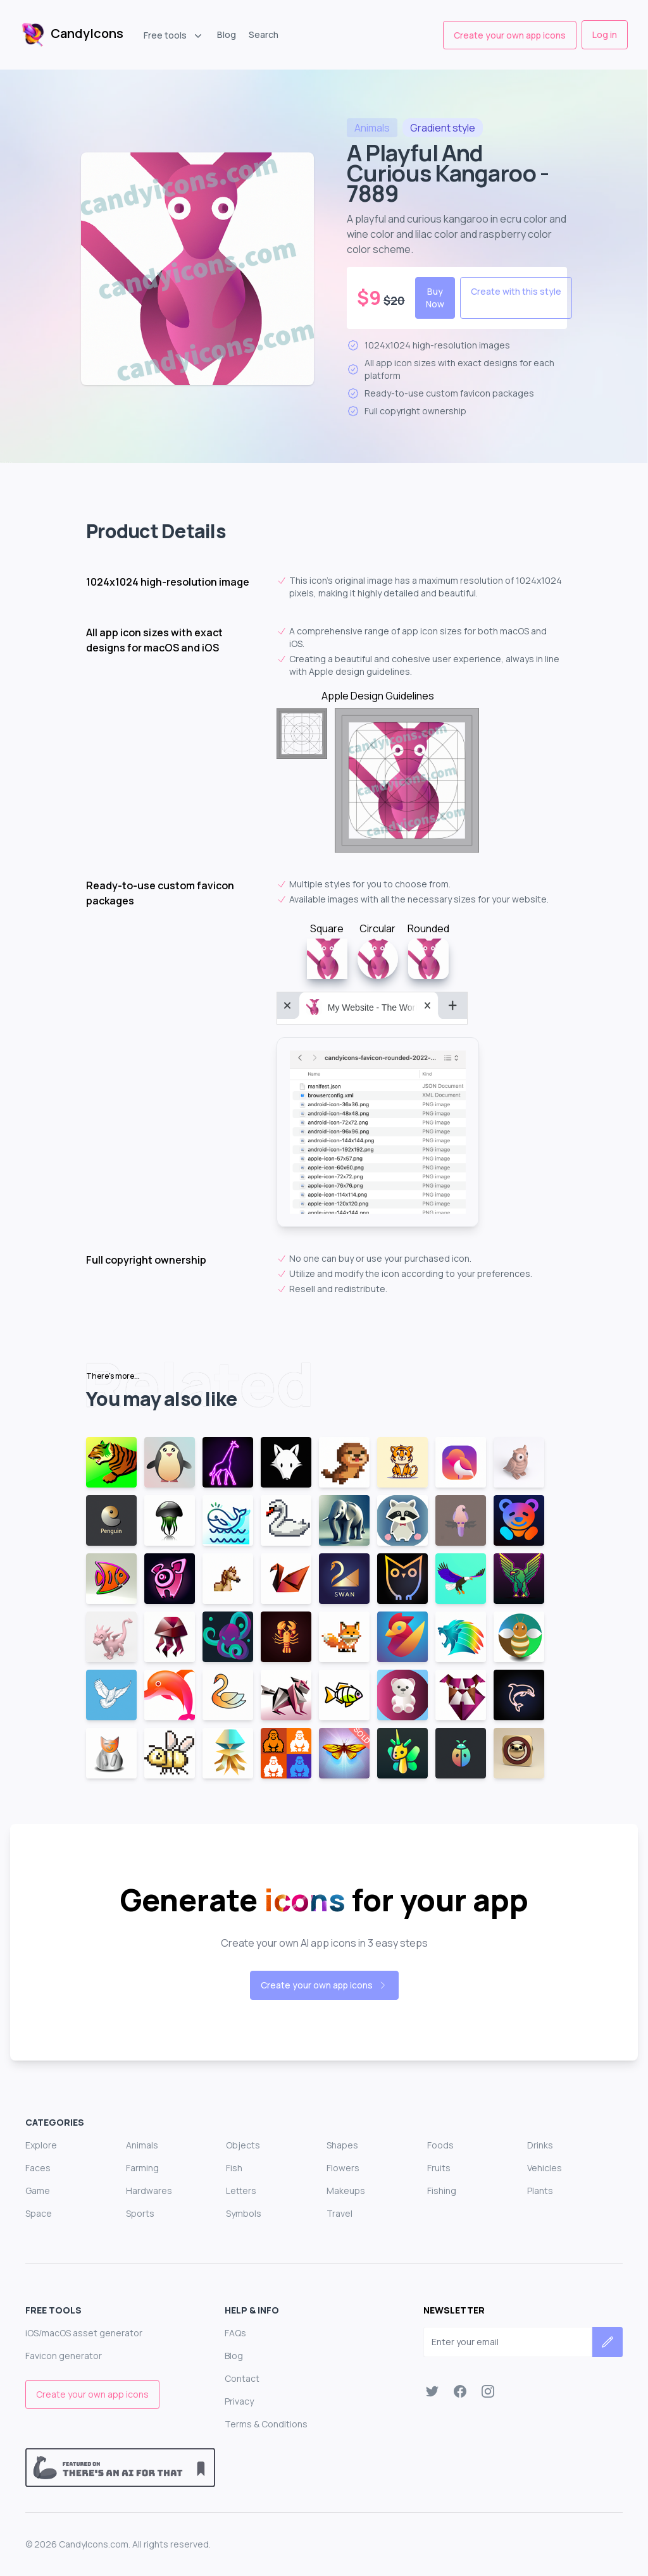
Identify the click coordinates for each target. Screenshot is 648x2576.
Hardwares (149, 2191)
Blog (226, 34)
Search (263, 34)
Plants (540, 2191)
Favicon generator (63, 2356)
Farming (142, 2168)
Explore (41, 2145)
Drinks (540, 2145)
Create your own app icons (510, 35)
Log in (604, 34)
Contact (242, 2378)
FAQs (235, 2333)
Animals (142, 2145)
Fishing (441, 2191)
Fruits (439, 2168)
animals (372, 128)
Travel (339, 2213)
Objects (243, 2145)
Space (38, 2213)
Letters (241, 2191)
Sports (140, 2213)
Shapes (342, 2145)
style (442, 128)
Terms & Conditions (266, 2424)
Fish (234, 2168)
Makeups (346, 2191)
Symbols (243, 2213)
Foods (440, 2145)
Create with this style (516, 291)
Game (37, 2191)
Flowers (343, 2168)
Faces (38, 2168)
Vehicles (544, 2168)
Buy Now (435, 297)
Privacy (239, 2401)
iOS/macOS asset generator (83, 2333)
